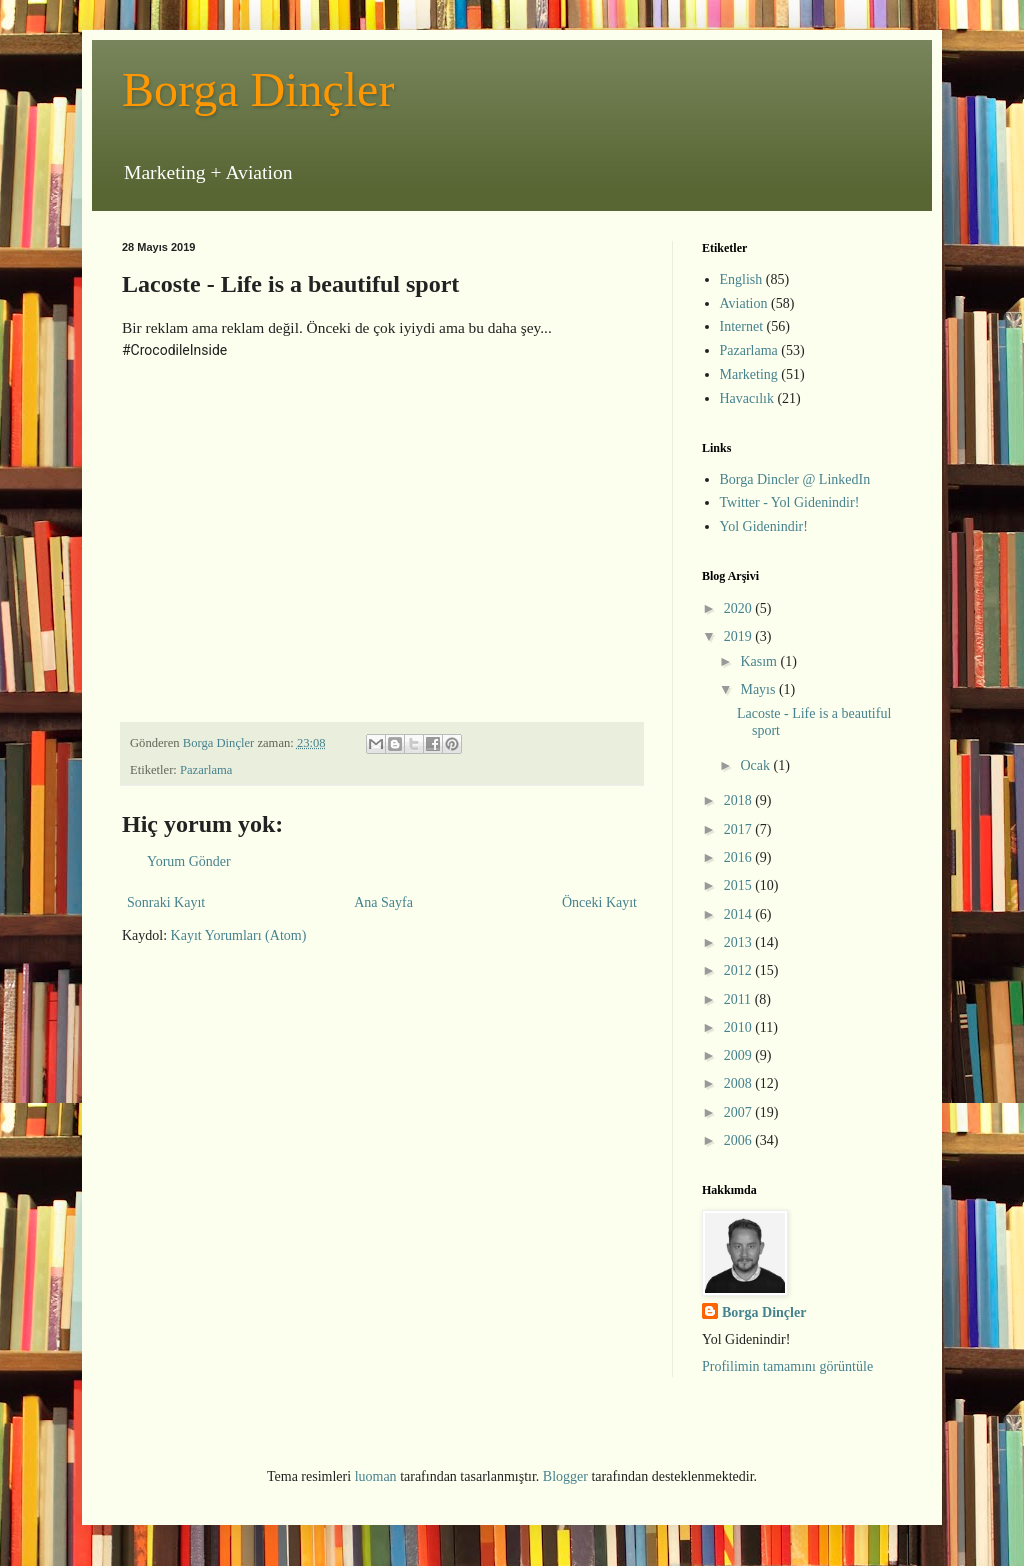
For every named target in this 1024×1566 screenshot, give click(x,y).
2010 (740, 1027)
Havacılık (747, 398)
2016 (740, 857)
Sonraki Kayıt (166, 902)
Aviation (744, 303)
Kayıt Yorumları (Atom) (239, 935)
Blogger (565, 1476)
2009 (740, 1055)
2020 (740, 608)
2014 (740, 914)
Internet (742, 326)
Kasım (760, 661)
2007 (740, 1112)
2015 (740, 885)
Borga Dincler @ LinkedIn (795, 479)
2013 (740, 942)
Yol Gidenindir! (764, 526)
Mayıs (759, 689)
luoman (376, 1476)
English (741, 279)
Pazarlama (206, 770)
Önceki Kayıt (599, 902)
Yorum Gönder (189, 861)
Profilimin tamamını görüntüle (787, 1366)
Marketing (749, 374)
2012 (740, 970)
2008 (740, 1083)
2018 (740, 800)
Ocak (756, 765)
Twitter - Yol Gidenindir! (790, 502)
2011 (739, 999)
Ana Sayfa (383, 902)
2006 (740, 1140)
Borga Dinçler (258, 89)
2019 (740, 636)
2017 (740, 829)
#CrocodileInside (174, 350)
